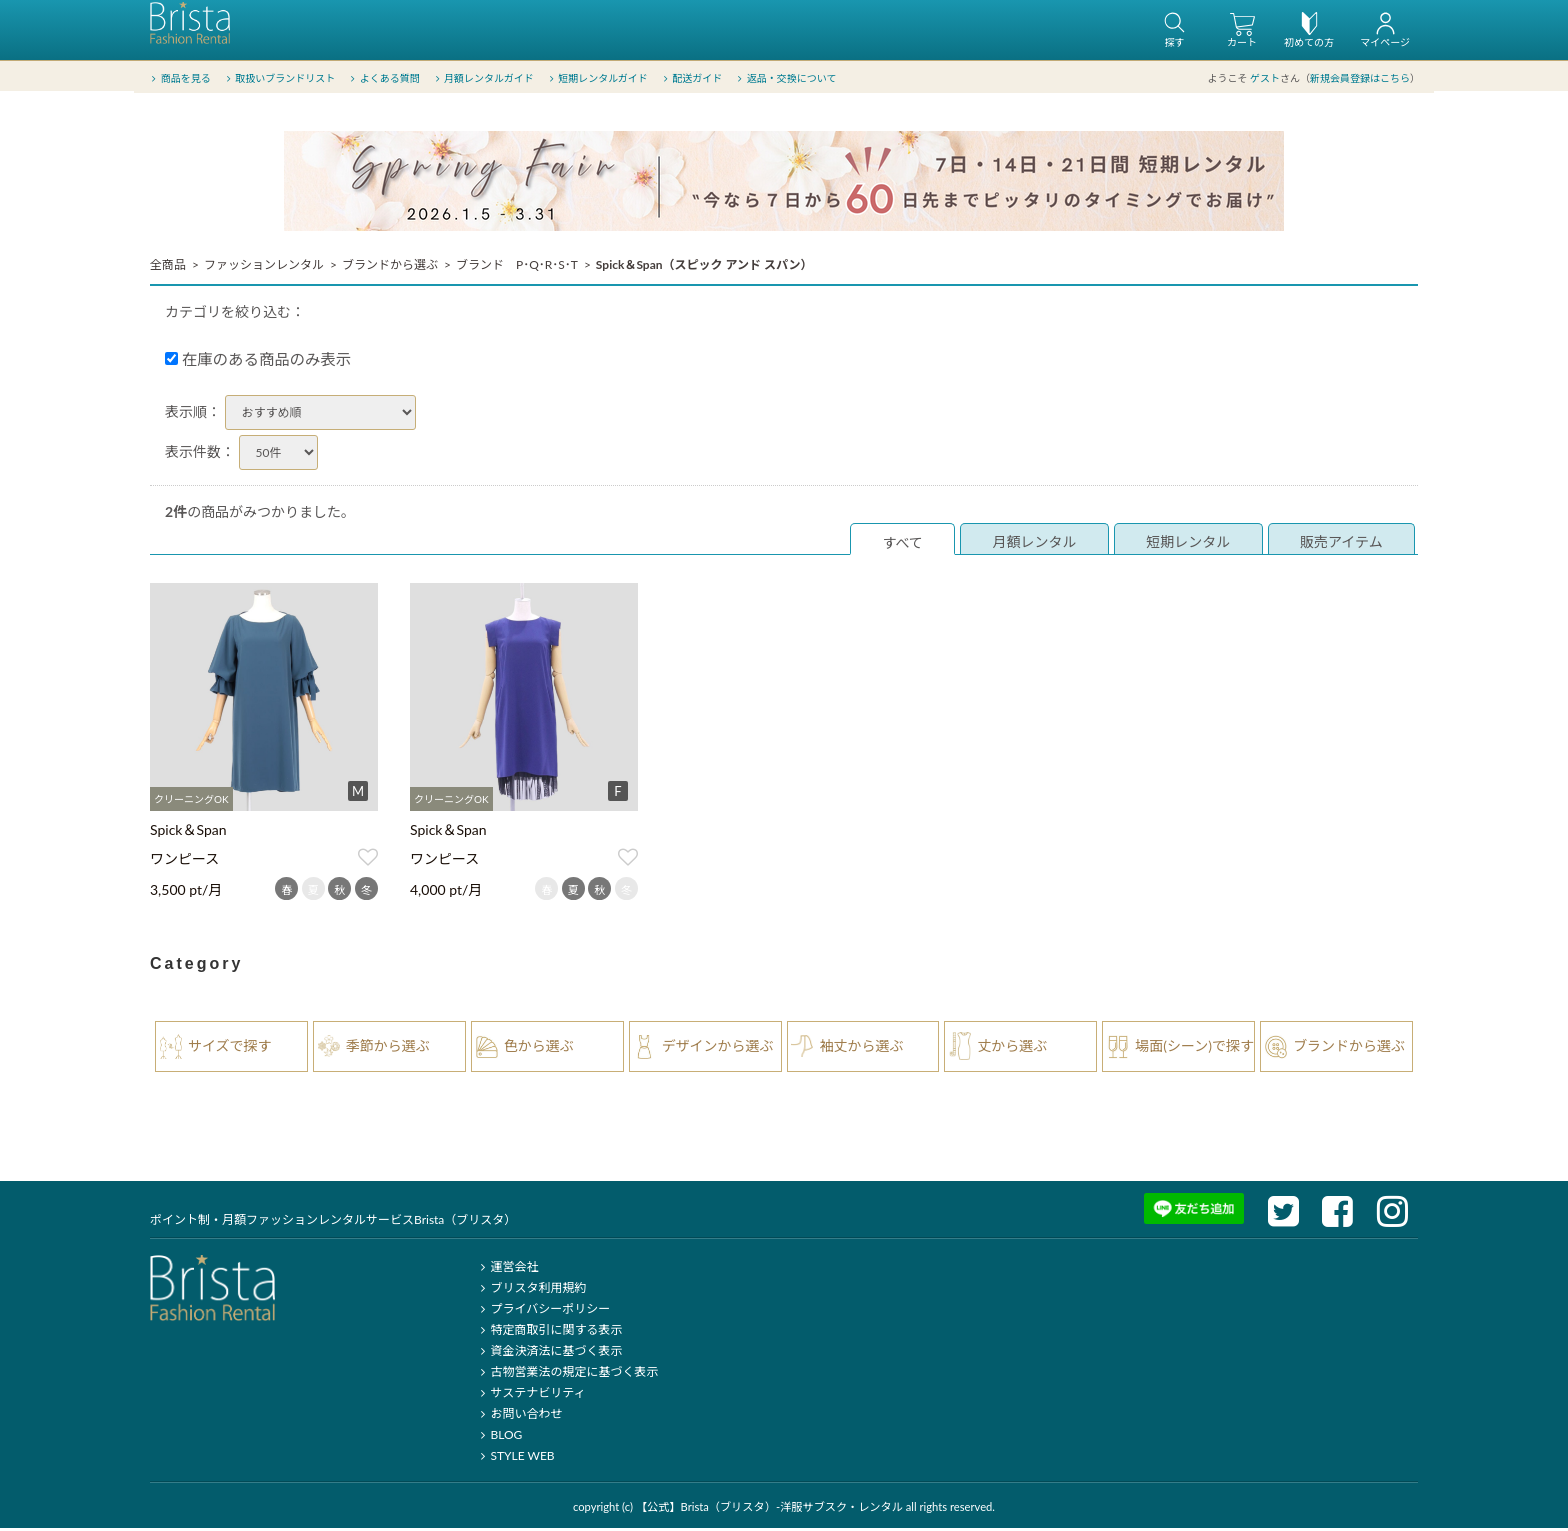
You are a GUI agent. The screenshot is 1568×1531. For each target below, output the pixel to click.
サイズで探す (230, 1048)
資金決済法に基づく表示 (548, 1353)
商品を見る (179, 79)
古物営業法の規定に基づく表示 (566, 1374)
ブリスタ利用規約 (530, 1290)
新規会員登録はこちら (1360, 79)
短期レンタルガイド (596, 79)
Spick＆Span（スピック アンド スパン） (704, 267)
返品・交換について (785, 79)
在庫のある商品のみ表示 (258, 362)
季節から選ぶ (388, 1048)
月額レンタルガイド (482, 79)
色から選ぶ (539, 1048)
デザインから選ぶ (718, 1048)
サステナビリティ (530, 1395)
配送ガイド (691, 79)
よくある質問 (383, 79)
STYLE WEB (515, 1458)
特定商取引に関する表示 (548, 1332)
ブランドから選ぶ (390, 267)
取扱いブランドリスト (278, 79)
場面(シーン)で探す (1194, 1048)
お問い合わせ (518, 1416)
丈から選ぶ (1012, 1048)
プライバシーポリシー (542, 1311)
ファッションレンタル (264, 267)
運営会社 (506, 1269)
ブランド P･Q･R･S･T (517, 267)
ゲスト (1265, 79)
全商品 (168, 267)
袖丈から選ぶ (862, 1048)
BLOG (498, 1437)
